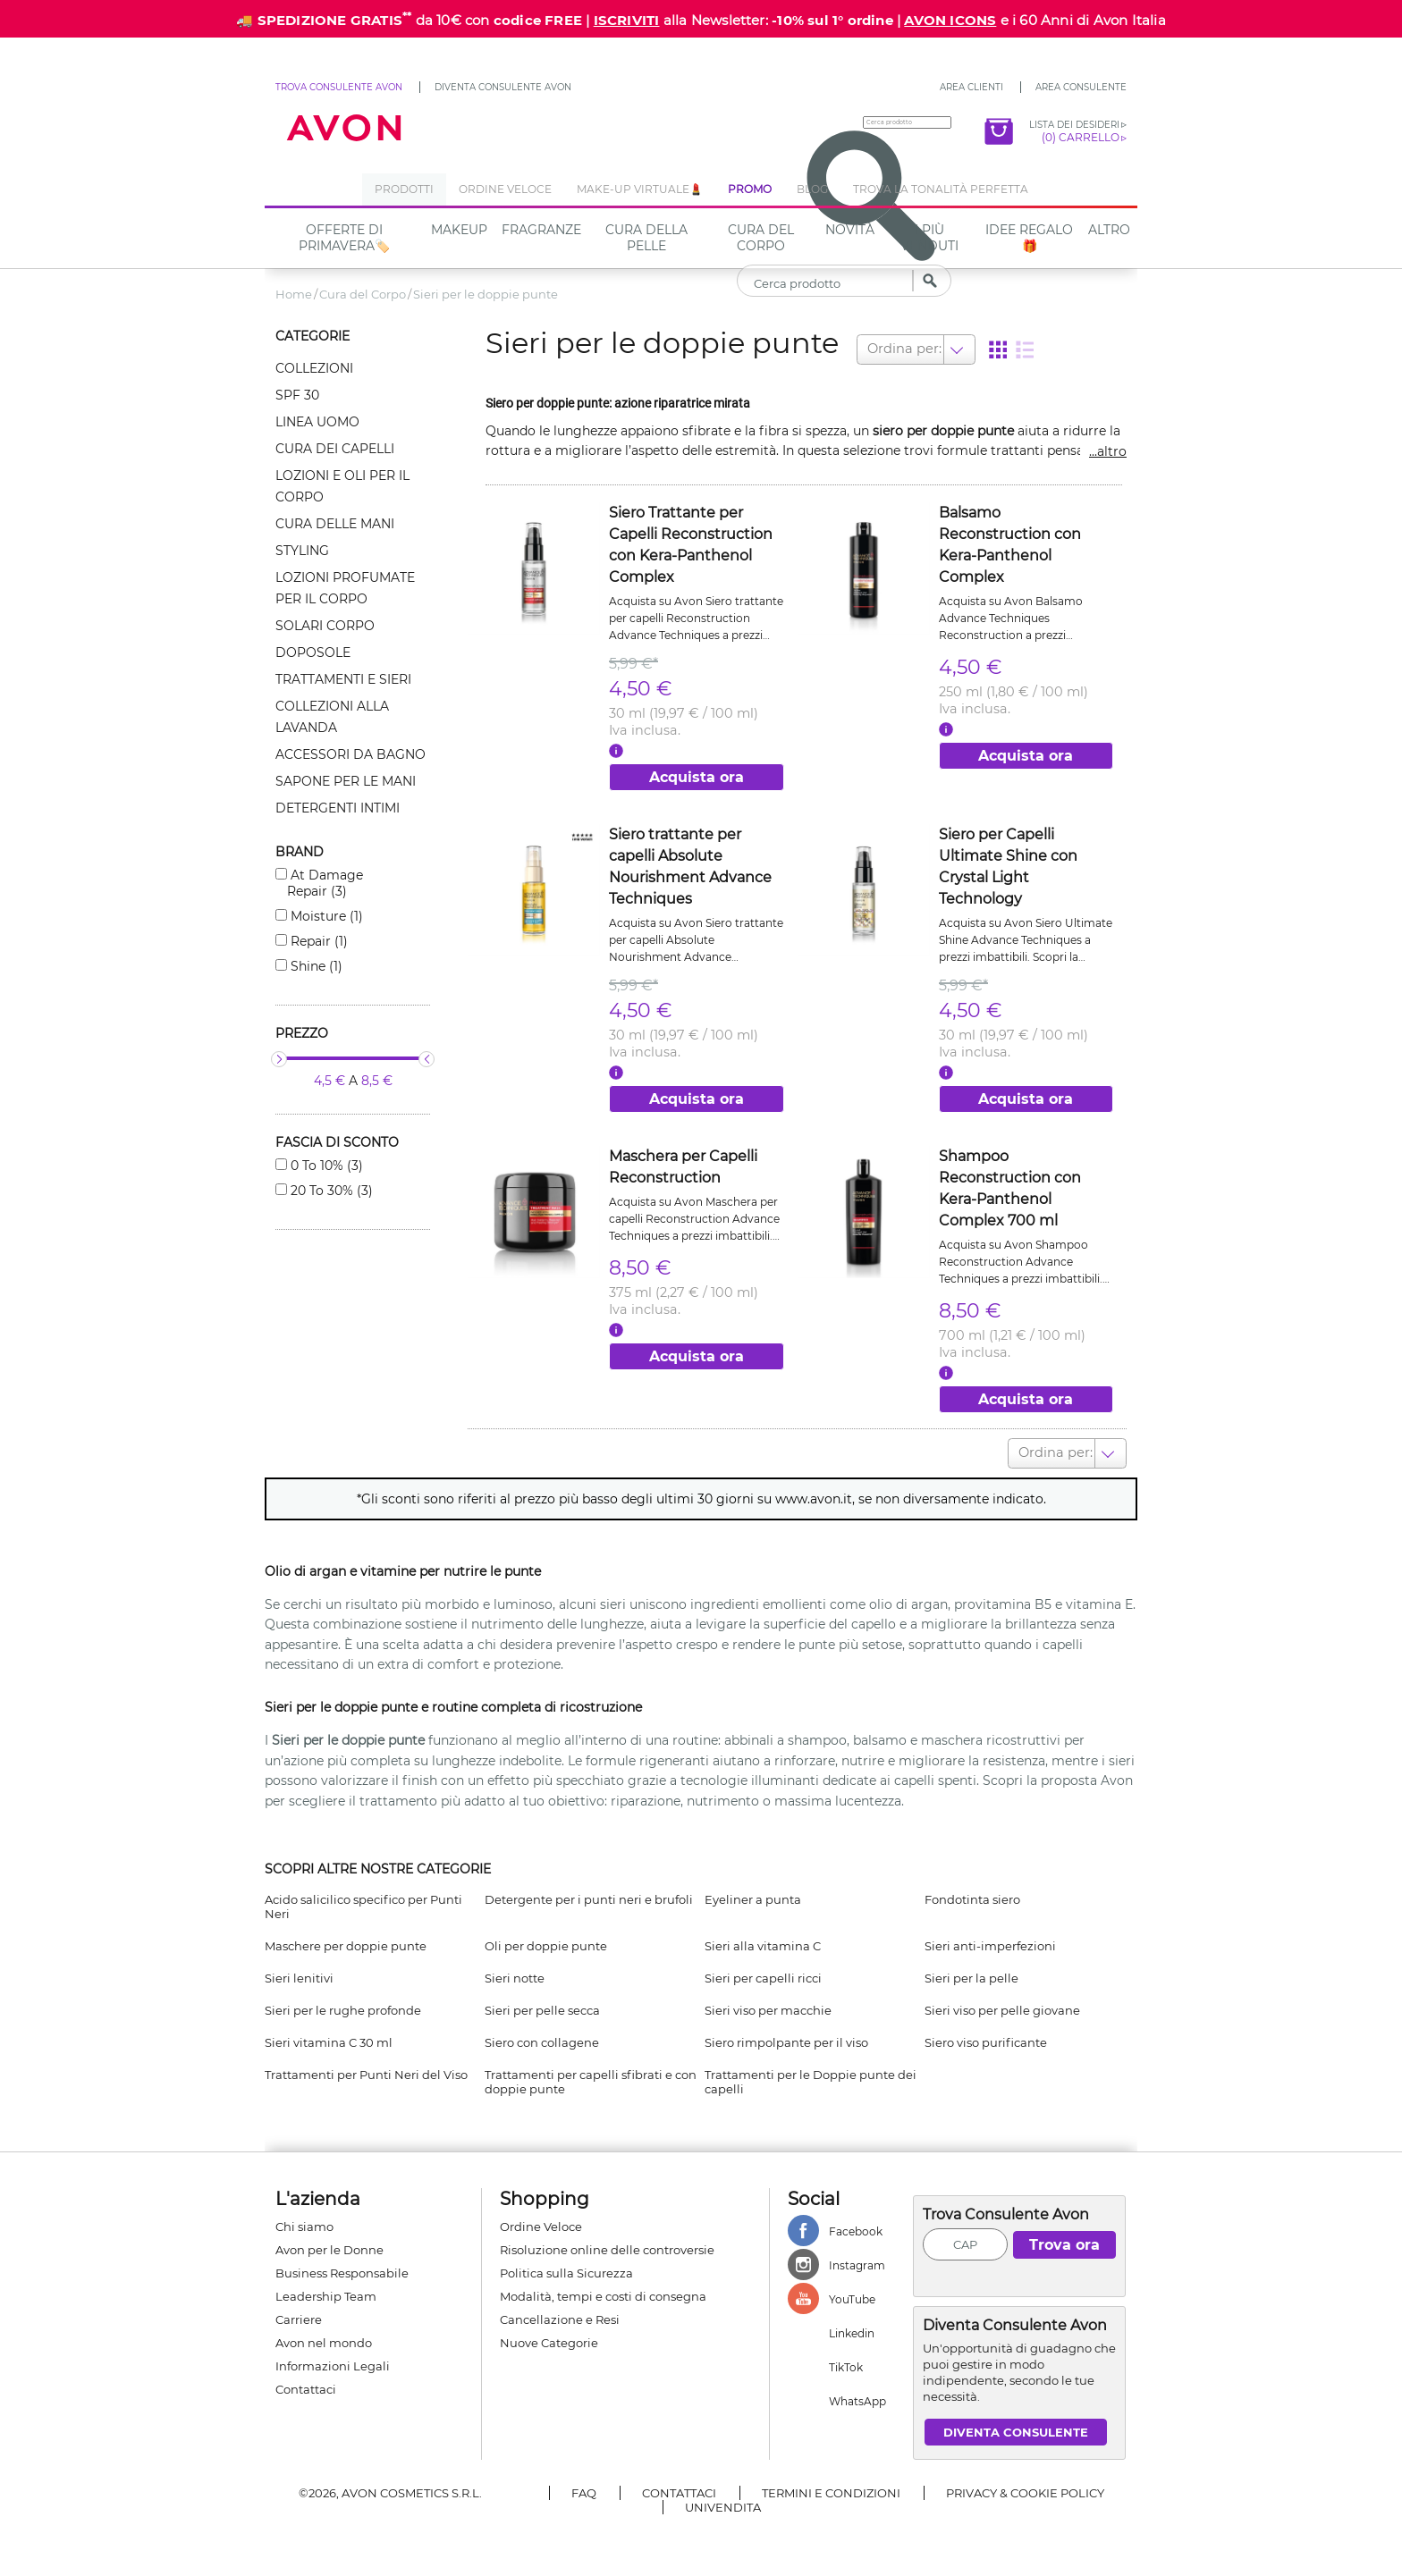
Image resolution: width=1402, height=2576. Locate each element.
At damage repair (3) (325, 883)
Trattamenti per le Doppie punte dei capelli (810, 2074)
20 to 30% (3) (330, 1191)
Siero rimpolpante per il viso (786, 2035)
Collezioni (314, 368)
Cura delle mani (334, 524)
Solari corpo (325, 626)
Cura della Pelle (646, 238)
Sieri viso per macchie (768, 2003)
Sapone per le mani (345, 781)
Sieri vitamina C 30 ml (329, 2035)
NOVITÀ (849, 230)
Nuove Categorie (549, 2335)
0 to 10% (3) (325, 1166)
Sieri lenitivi (299, 1971)
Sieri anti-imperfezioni (990, 1939)
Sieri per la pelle (971, 1971)
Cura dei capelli (334, 449)
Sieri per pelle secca (542, 2003)
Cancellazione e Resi (560, 2312)
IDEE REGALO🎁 (1029, 238)
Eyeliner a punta (753, 1892)
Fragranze (541, 230)
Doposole (312, 652)
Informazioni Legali (332, 2359)
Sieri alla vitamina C (763, 1939)
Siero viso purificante (986, 2035)
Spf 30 (297, 395)
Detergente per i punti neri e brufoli (589, 1892)
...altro (1108, 448)
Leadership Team (325, 2289)
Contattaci (305, 2382)
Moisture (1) (325, 916)
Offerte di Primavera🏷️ (344, 238)
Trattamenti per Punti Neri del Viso (366, 2067)
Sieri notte (515, 1971)
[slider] (279, 1059)
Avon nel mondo (323, 2335)
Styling (302, 551)
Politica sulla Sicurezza (566, 2266)
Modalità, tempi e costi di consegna (603, 2289)
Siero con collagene (542, 2035)
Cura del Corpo (761, 238)
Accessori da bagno (350, 754)
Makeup (459, 230)
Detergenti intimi (337, 808)
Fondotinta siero (972, 1892)
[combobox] (867, 348)
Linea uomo (317, 422)
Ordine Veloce (541, 2219)
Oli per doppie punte (546, 1939)
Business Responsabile (342, 2266)
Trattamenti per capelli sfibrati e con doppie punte (591, 2074)
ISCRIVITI (627, 20)
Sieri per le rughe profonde (343, 2003)
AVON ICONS (950, 20)
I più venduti (929, 238)
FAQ (583, 2486)
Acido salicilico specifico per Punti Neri (363, 1899)
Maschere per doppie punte (346, 1939)
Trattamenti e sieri (343, 679)
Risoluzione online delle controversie (607, 2242)
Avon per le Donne (329, 2242)
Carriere (298, 2312)
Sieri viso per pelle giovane (1002, 2003)
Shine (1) (314, 966)
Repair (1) (317, 941)
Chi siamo (304, 2219)
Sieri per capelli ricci (763, 1971)
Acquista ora (696, 773)
